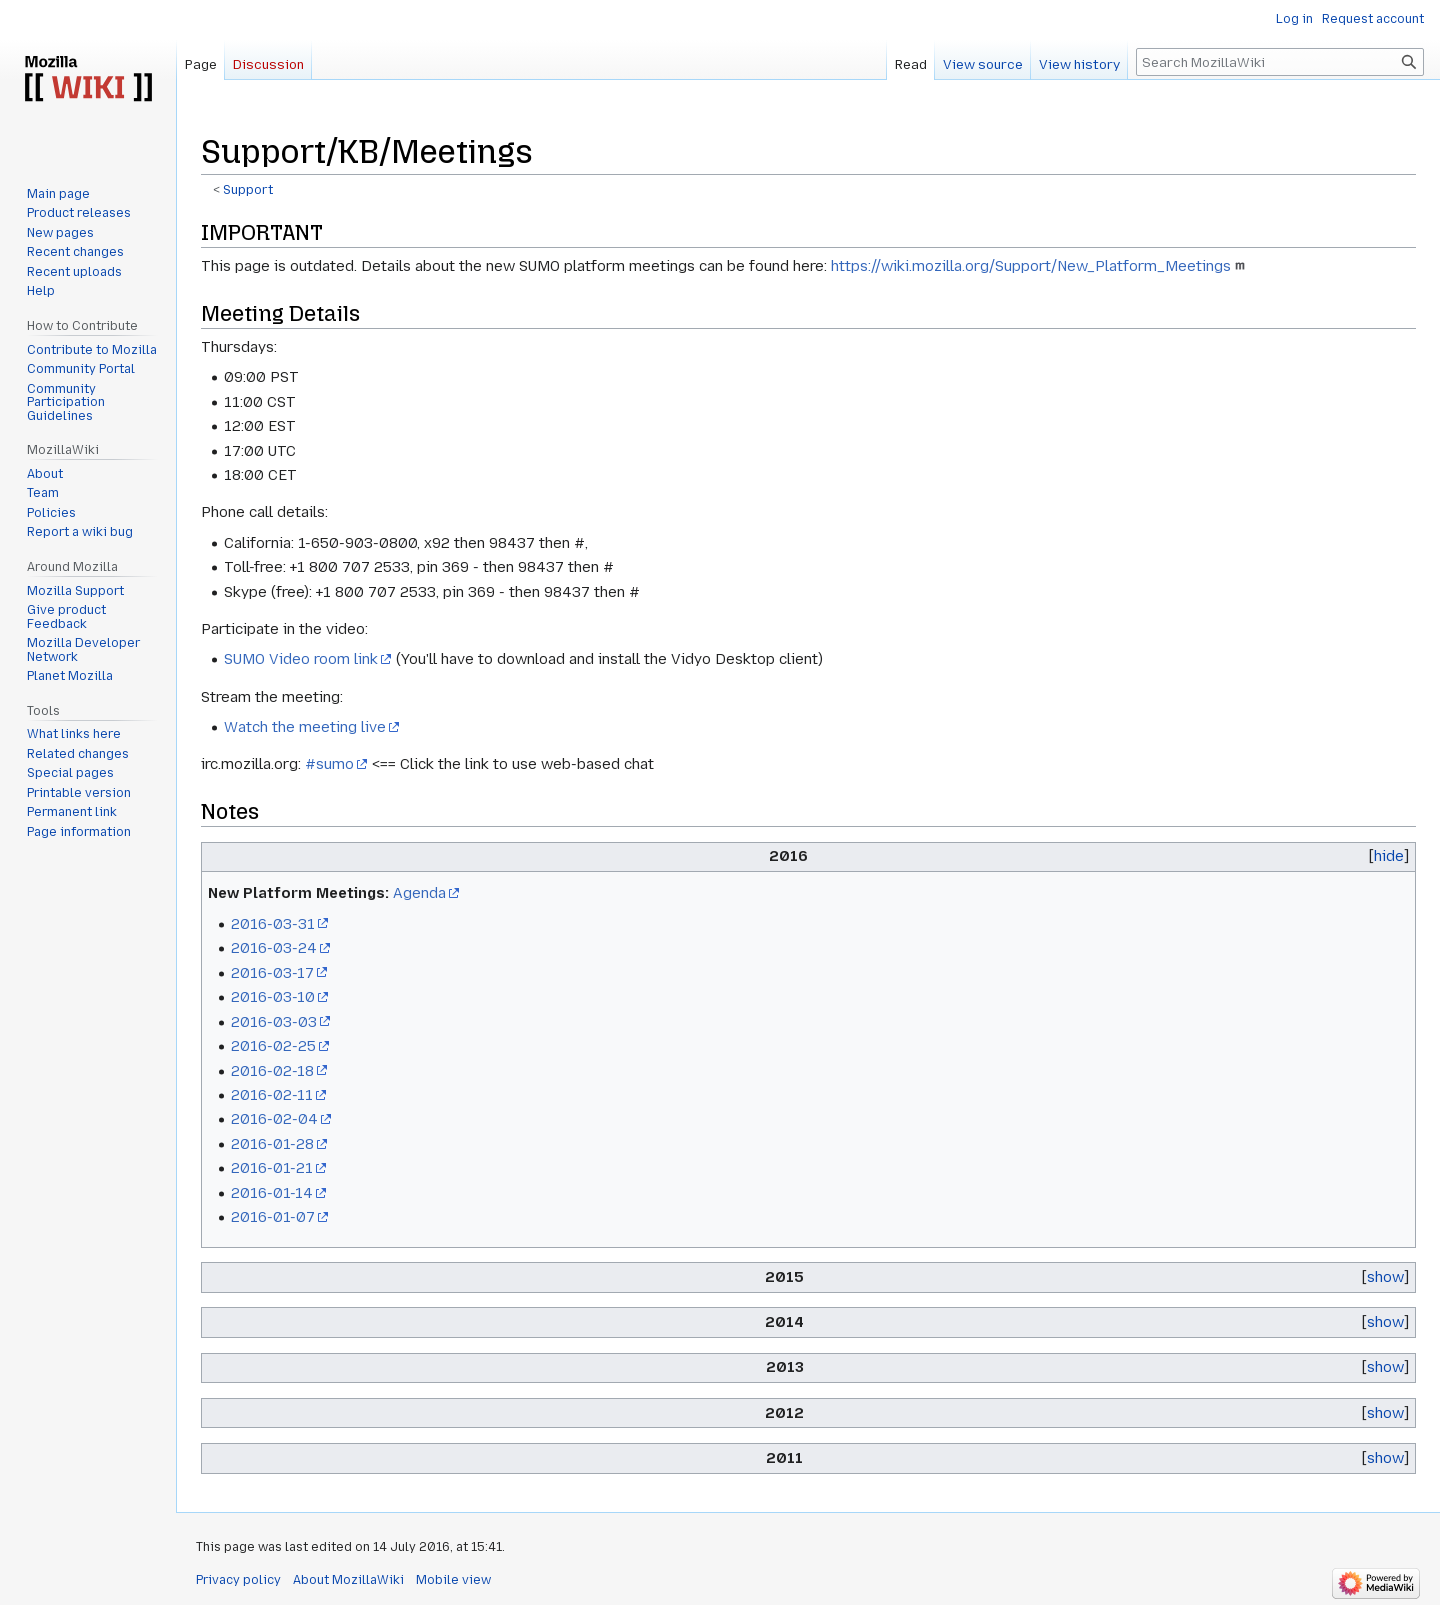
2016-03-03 (274, 1022)
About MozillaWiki (348, 1580)
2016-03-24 (274, 948)
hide (1389, 856)
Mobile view (453, 1580)
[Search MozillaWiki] (1280, 62)
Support (248, 190)
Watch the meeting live (305, 727)
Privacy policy (238, 1580)
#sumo (329, 764)
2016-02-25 (273, 1046)
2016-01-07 (273, 1217)
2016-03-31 (273, 924)
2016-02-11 (272, 1095)
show (1385, 1277)
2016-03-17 (272, 973)
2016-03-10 (273, 997)
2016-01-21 (272, 1168)
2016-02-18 (272, 1071)
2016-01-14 (272, 1193)
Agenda (419, 893)
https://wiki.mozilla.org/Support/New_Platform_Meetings (1031, 266)
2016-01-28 (272, 1144)
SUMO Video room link (301, 659)
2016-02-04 (274, 1119)
